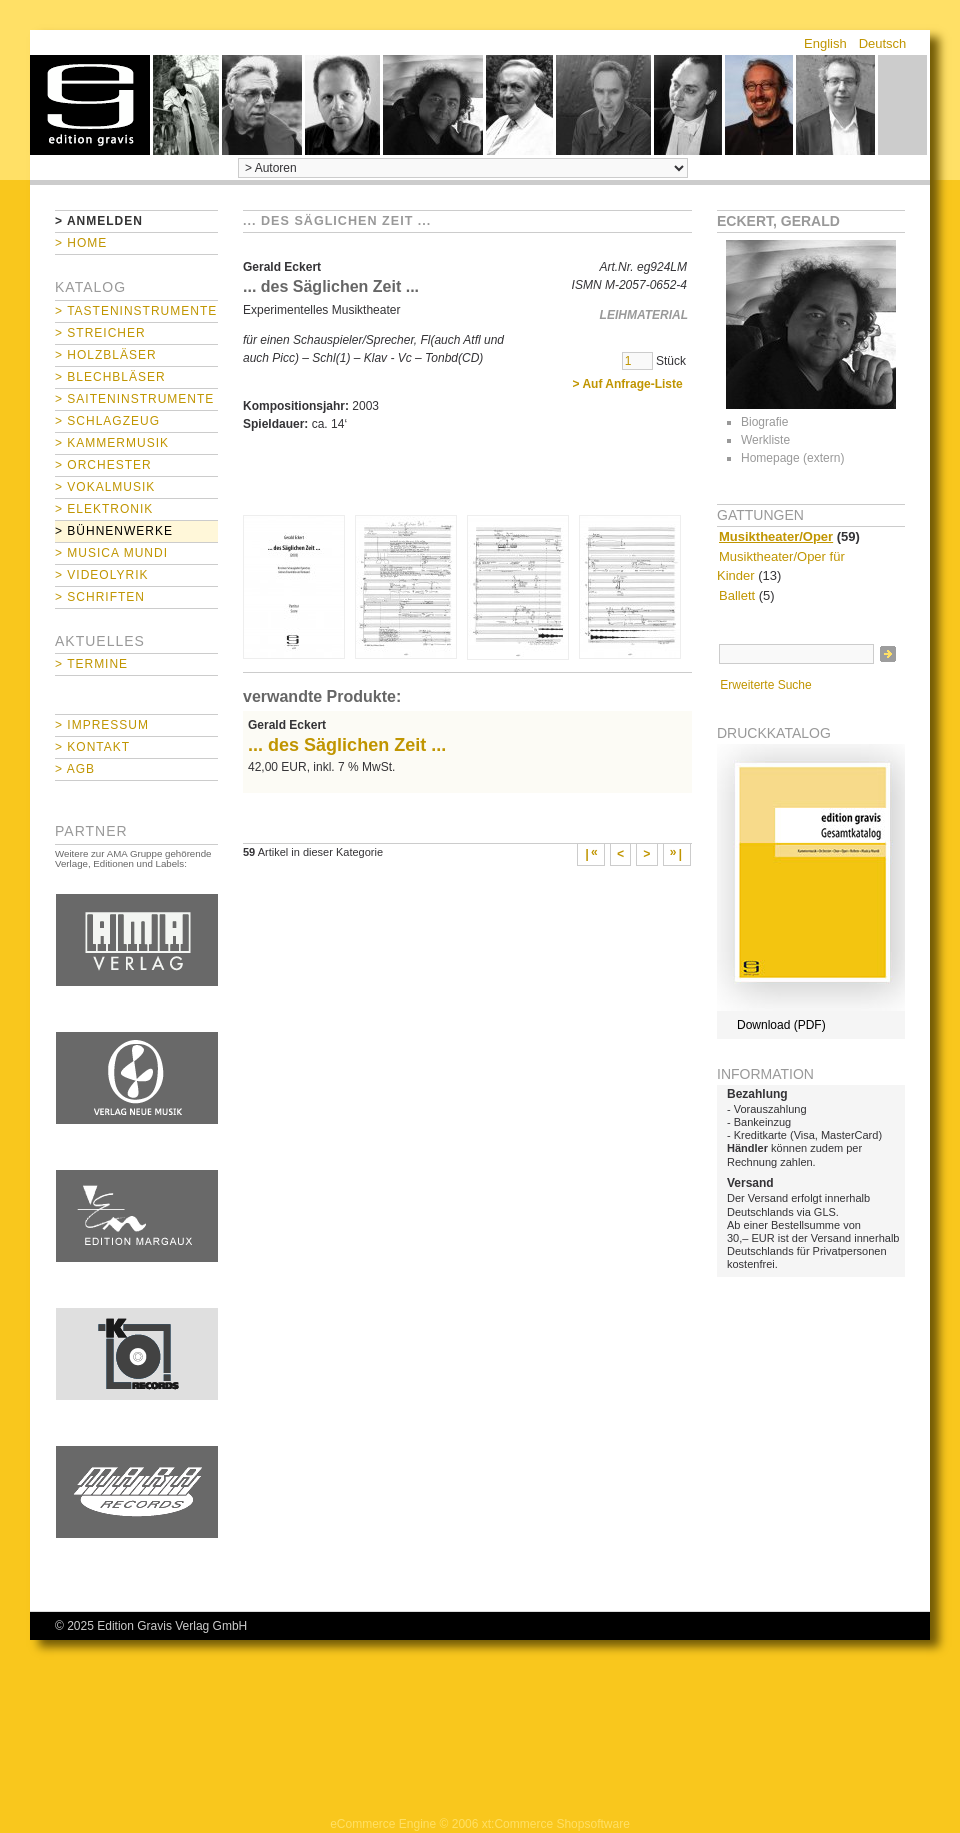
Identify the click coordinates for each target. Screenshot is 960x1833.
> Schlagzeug (107, 421)
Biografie (764, 422)
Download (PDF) (781, 1025)
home (90, 105)
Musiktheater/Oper (776, 536)
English (825, 43)
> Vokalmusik (105, 487)
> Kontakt (92, 747)
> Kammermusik (112, 443)
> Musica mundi (111, 553)
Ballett (737, 595)
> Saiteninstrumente (134, 399)
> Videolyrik (101, 575)
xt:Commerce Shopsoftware (556, 1824)
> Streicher (100, 333)
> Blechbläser (110, 377)
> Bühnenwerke (114, 531)
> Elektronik (104, 509)
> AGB (75, 769)
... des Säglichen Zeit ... (347, 745)
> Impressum (102, 725)
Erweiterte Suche (765, 685)
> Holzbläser (106, 355)
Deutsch (883, 43)
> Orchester (103, 465)
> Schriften (100, 597)
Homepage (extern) (792, 458)
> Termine (91, 664)
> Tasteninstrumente (136, 311)
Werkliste (765, 440)
